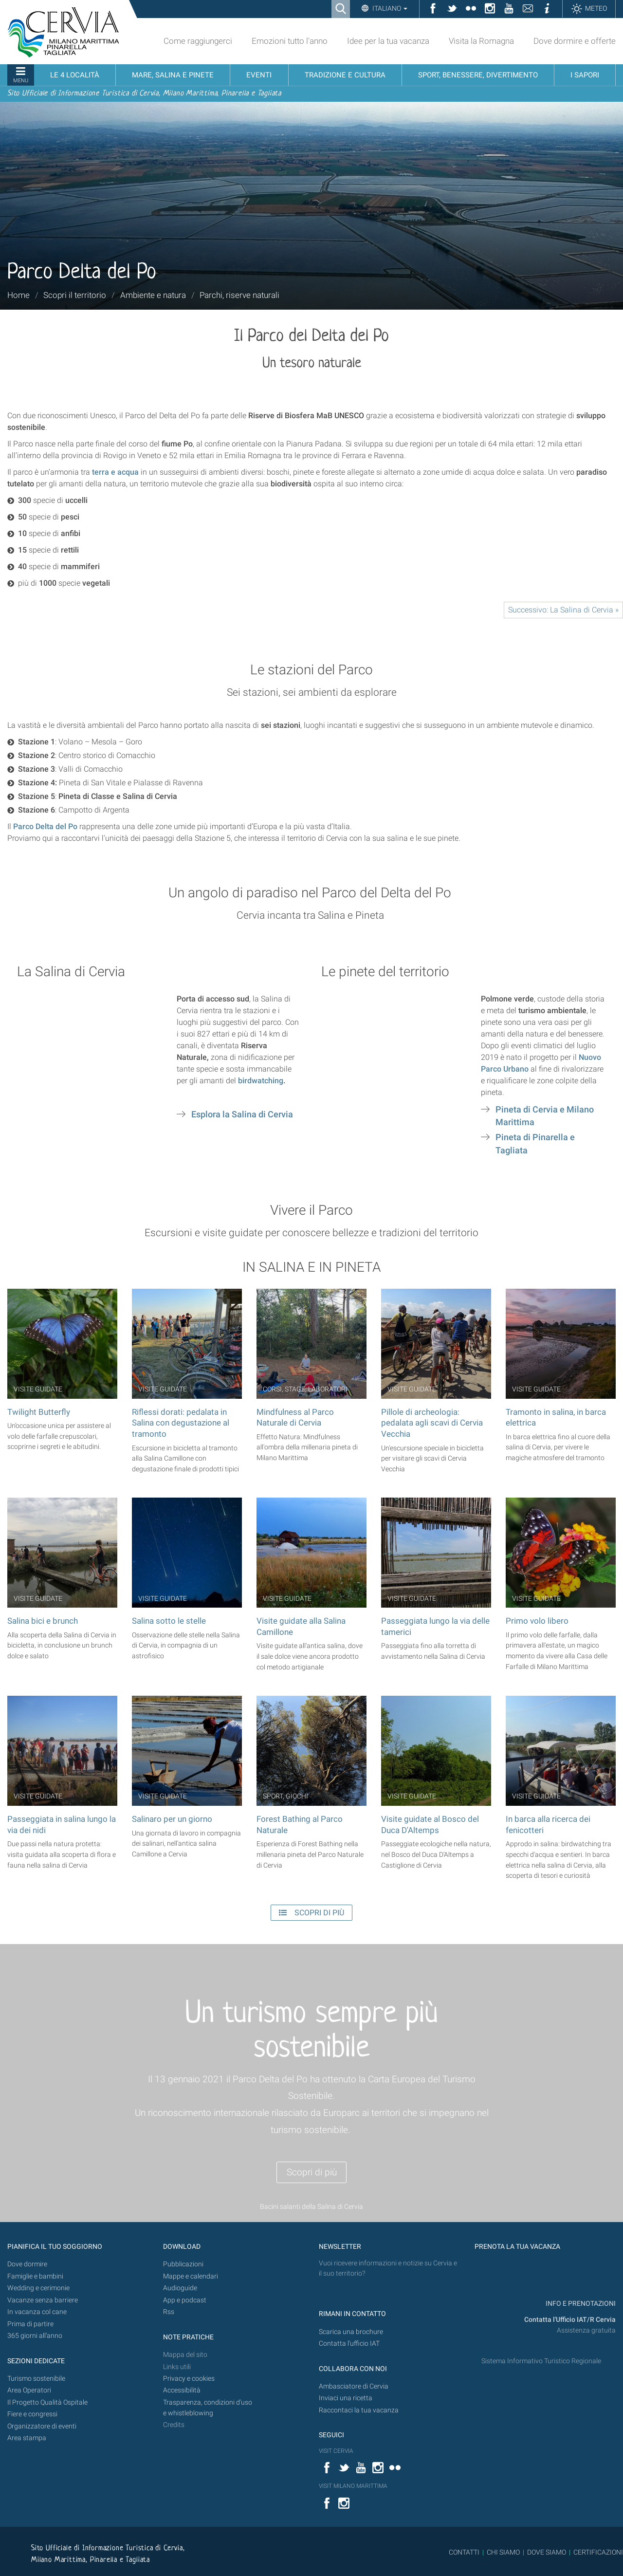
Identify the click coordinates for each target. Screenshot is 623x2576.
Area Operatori (29, 2390)
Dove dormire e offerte (574, 41)
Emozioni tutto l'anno (290, 41)
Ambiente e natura (153, 295)
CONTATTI (464, 2552)
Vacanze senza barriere (42, 2300)
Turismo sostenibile (36, 2378)
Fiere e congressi (32, 2414)
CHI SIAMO (503, 2552)
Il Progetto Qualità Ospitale (47, 2402)
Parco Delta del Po (45, 826)
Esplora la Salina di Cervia (242, 1114)
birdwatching (260, 1080)
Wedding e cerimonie (38, 2288)
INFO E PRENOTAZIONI (580, 2303)
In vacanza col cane (37, 2312)
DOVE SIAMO (546, 2552)
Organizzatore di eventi (41, 2426)
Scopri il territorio (74, 295)
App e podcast (184, 2300)
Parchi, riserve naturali (239, 295)
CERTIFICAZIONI (598, 2552)
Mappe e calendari (190, 2276)
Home (18, 295)
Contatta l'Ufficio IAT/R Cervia (570, 2320)
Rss (168, 2312)
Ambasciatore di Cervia (353, 2386)
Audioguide (180, 2288)
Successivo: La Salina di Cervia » (563, 609)
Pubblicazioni (183, 2264)
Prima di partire (30, 2324)
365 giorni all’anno (34, 2336)
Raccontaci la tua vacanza (359, 2410)
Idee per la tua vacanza (388, 41)
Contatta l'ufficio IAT (349, 2343)
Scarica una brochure (351, 2332)
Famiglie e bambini (35, 2276)
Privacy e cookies (189, 2378)
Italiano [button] (389, 8)
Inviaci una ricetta (345, 2398)
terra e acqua (115, 472)
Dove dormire (27, 2264)
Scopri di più (312, 2172)
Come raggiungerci (198, 41)
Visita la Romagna (481, 41)
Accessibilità (182, 2390)
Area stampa (26, 2438)
